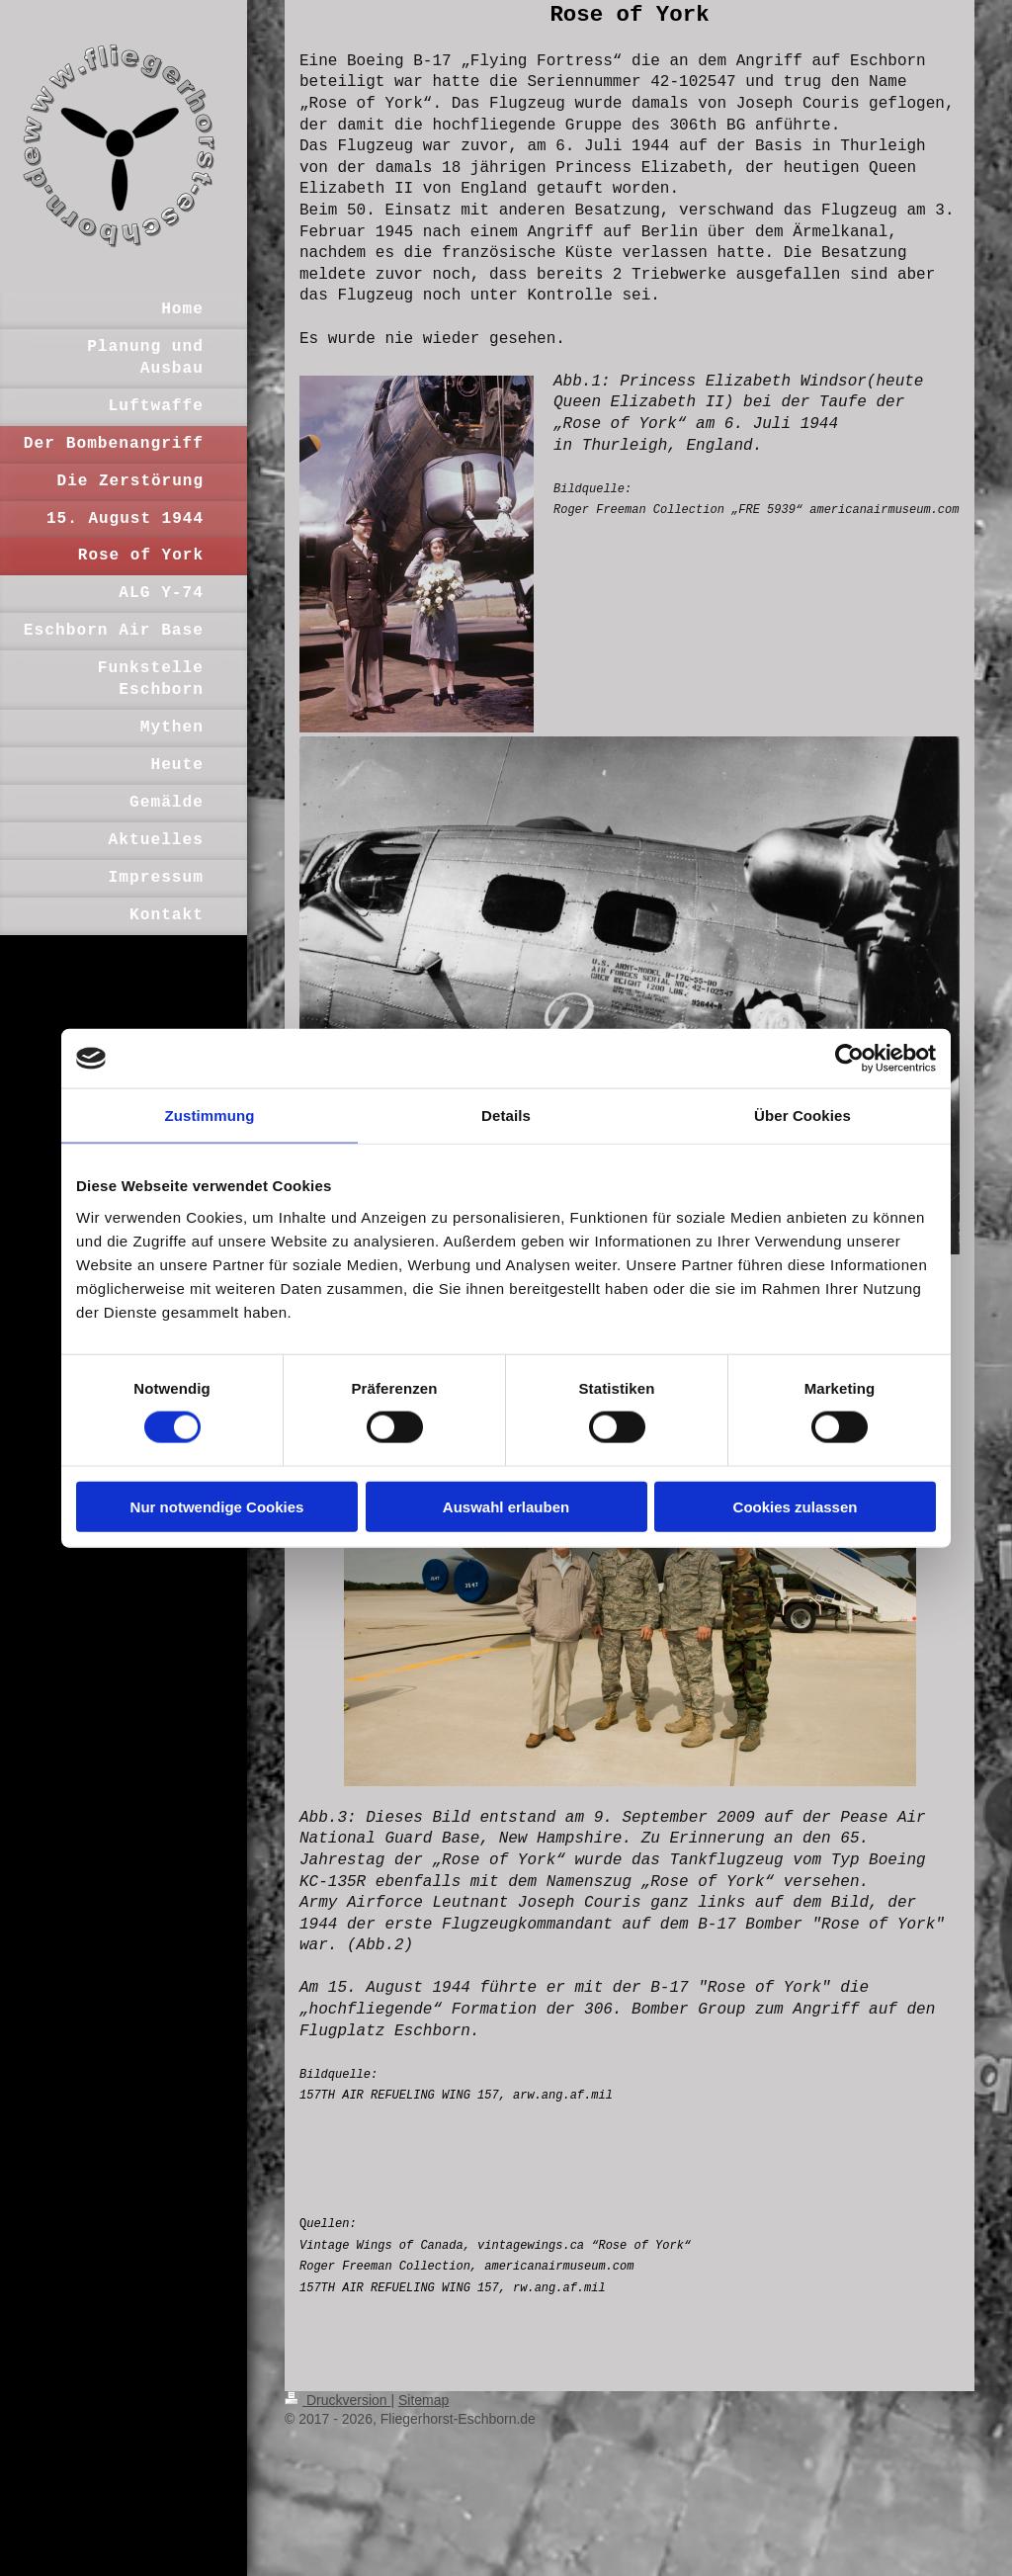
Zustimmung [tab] (210, 1115)
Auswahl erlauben (506, 1506)
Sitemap (423, 2400)
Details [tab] (506, 1115)
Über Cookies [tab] (802, 1115)
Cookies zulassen (795, 1506)
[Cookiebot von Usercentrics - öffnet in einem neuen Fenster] (849, 1058)
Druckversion (337, 2400)
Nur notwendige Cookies (217, 1506)
